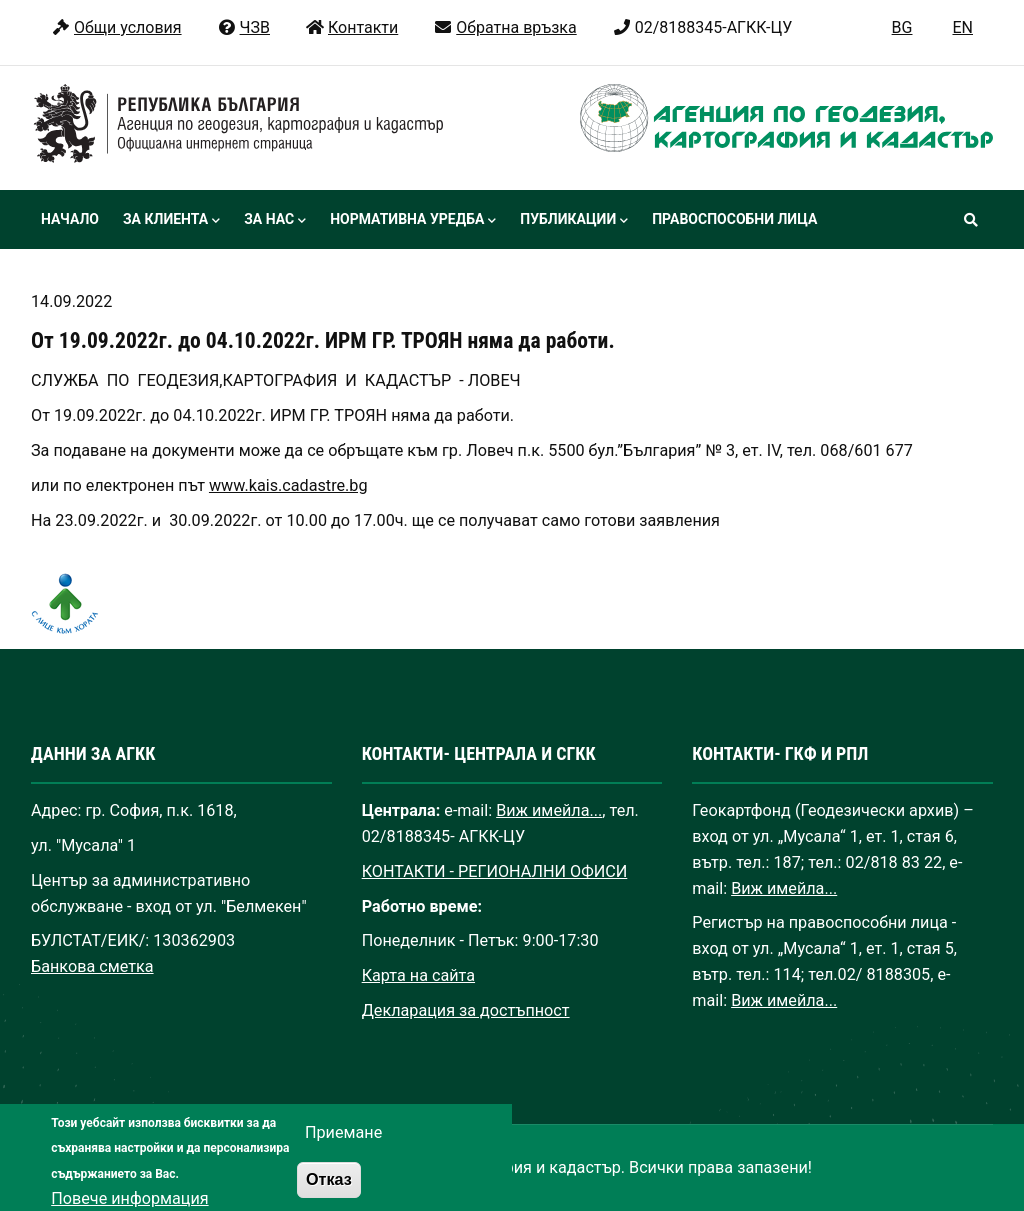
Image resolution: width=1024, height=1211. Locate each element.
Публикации (574, 221)
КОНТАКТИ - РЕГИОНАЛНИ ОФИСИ (495, 871)
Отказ (329, 1192)
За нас (275, 221)
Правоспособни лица (734, 219)
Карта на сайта (418, 975)
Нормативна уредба (413, 221)
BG (902, 27)
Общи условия (116, 27)
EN (962, 27)
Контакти (351, 27)
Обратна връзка (504, 27)
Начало (70, 219)
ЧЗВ (243, 27)
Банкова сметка (92, 966)
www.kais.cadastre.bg (288, 485)
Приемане (343, 1145)
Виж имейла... (549, 810)
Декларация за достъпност (466, 1010)
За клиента (171, 221)
